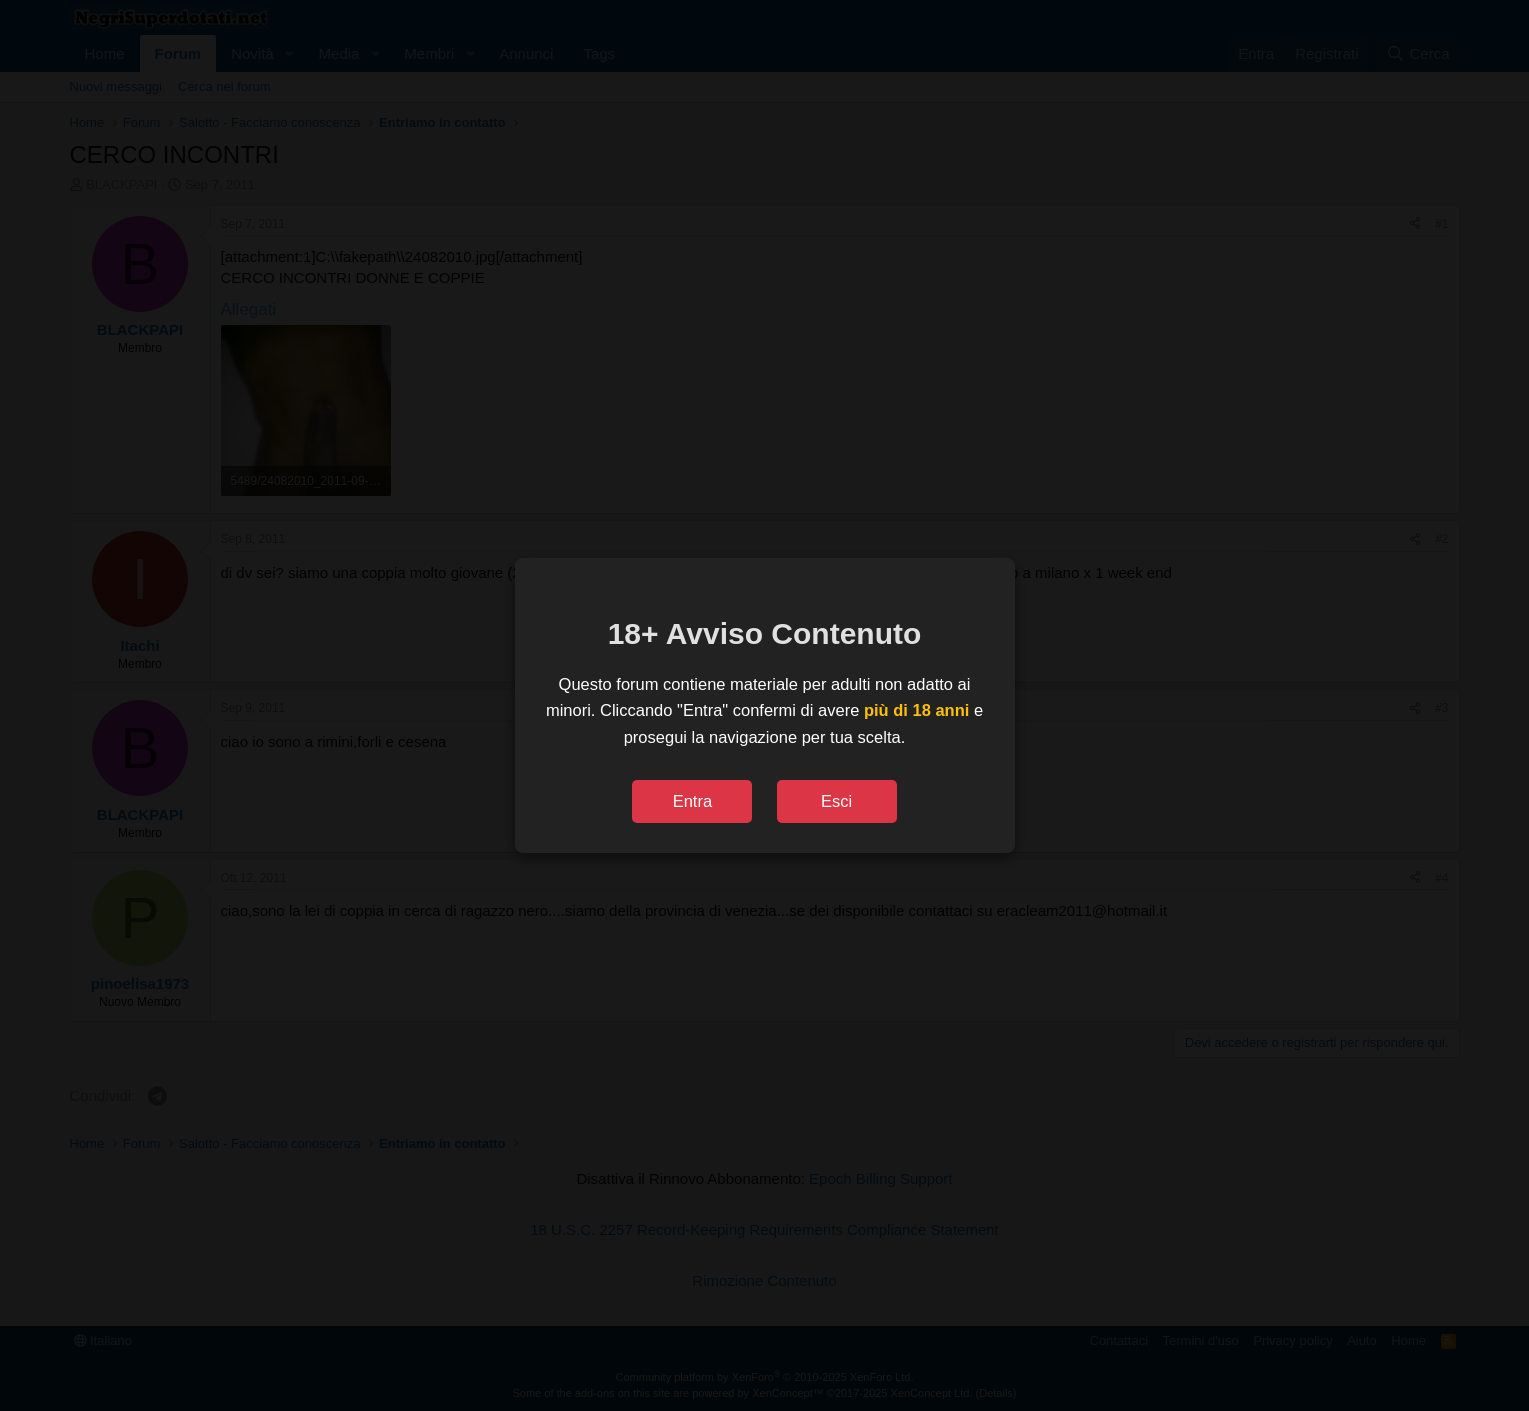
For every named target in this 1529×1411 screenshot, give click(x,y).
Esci (836, 801)
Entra (692, 801)
